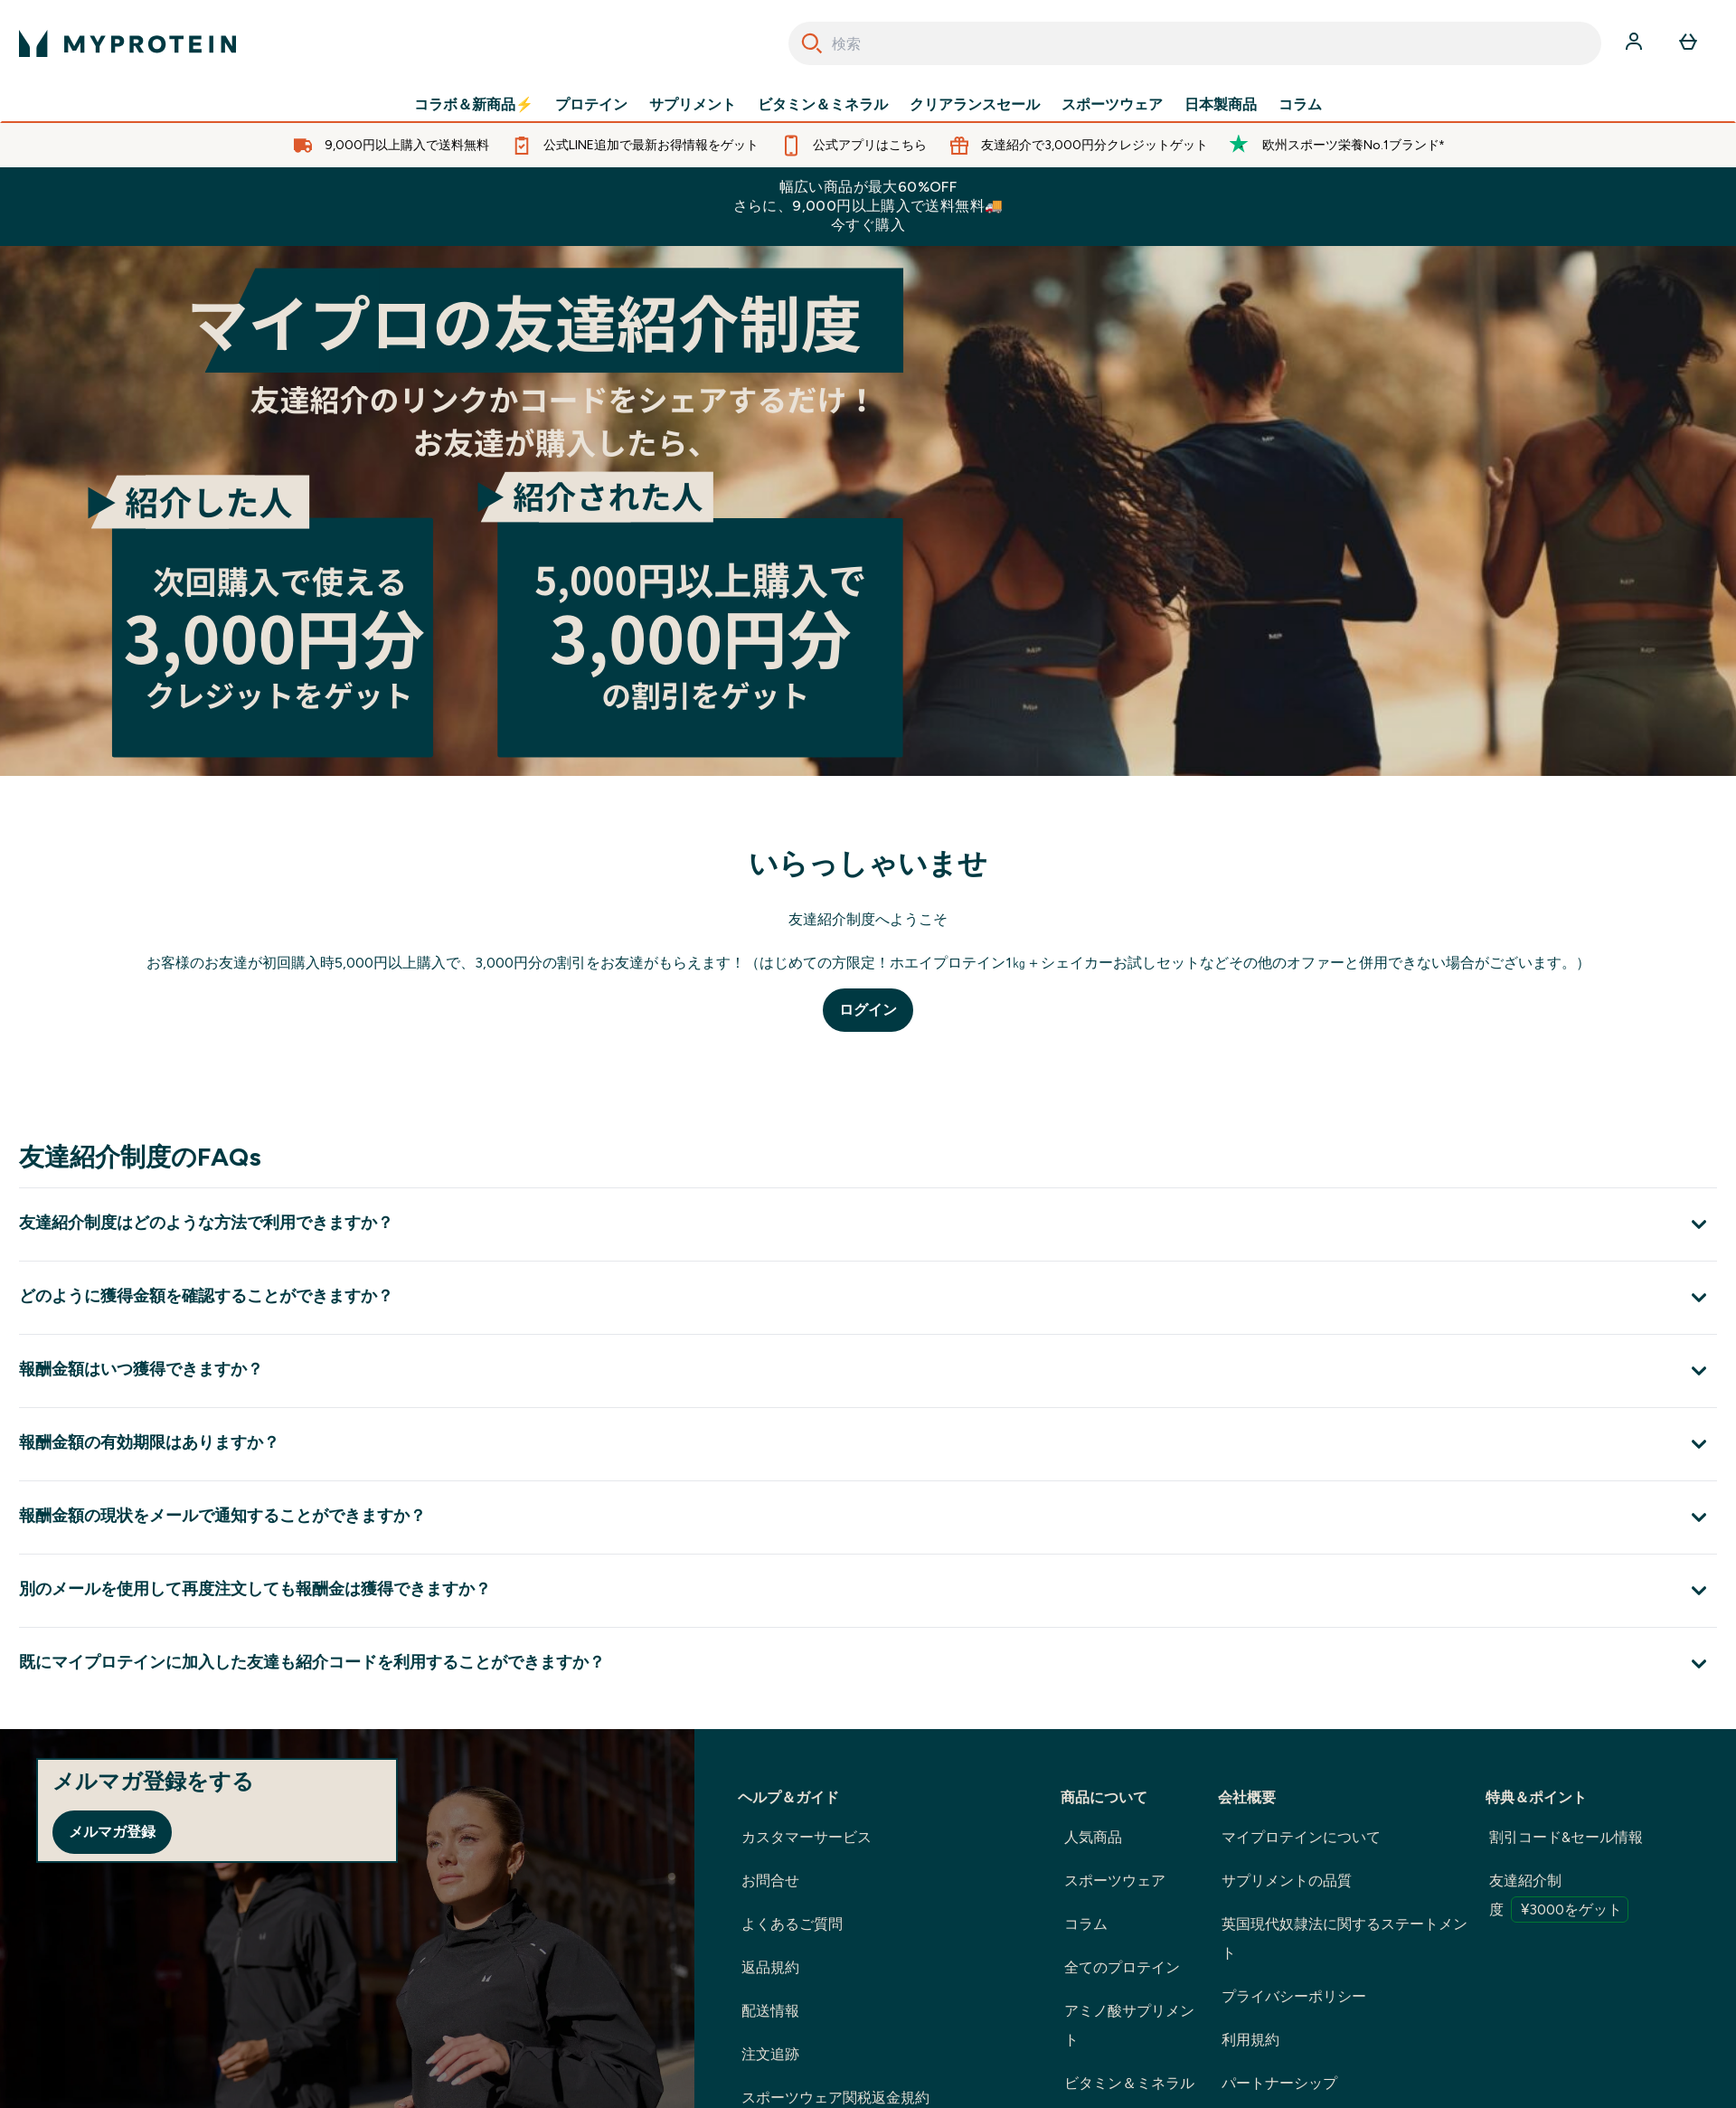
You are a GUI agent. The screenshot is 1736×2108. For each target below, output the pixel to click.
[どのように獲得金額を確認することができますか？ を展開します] (868, 1297)
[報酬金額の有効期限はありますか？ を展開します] (868, 1443)
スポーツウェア (1112, 105)
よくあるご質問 (792, 1924)
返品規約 (770, 1967)
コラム (1300, 105)
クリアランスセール (975, 105)
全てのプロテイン (1122, 1967)
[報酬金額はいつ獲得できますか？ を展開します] (868, 1370)
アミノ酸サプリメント (1129, 2025)
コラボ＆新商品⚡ (473, 105)
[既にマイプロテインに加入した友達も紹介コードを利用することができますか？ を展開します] (868, 1663)
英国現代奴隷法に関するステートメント (1344, 1938)
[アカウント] (1636, 43)
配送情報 (770, 2010)
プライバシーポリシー (1294, 1996)
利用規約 (1250, 2039)
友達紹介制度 (1558, 1897)
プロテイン (591, 105)
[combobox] (1194, 43)
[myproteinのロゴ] (127, 43)
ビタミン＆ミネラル (823, 105)
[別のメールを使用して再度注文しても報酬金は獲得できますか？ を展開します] (868, 1590)
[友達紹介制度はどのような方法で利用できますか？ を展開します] (868, 1224)
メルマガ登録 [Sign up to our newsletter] (112, 1831)
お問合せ (770, 1880)
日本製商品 (1220, 105)
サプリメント (692, 105)
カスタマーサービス (806, 1837)
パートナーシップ (1279, 2083)
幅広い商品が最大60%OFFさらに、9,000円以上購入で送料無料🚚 (868, 205)
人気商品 (1093, 1837)
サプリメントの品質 (1287, 1880)
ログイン (868, 1009)
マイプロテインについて (1301, 1837)
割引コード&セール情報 (1566, 1837)
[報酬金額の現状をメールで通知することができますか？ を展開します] (868, 1517)
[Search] (812, 43)
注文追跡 (770, 2054)
